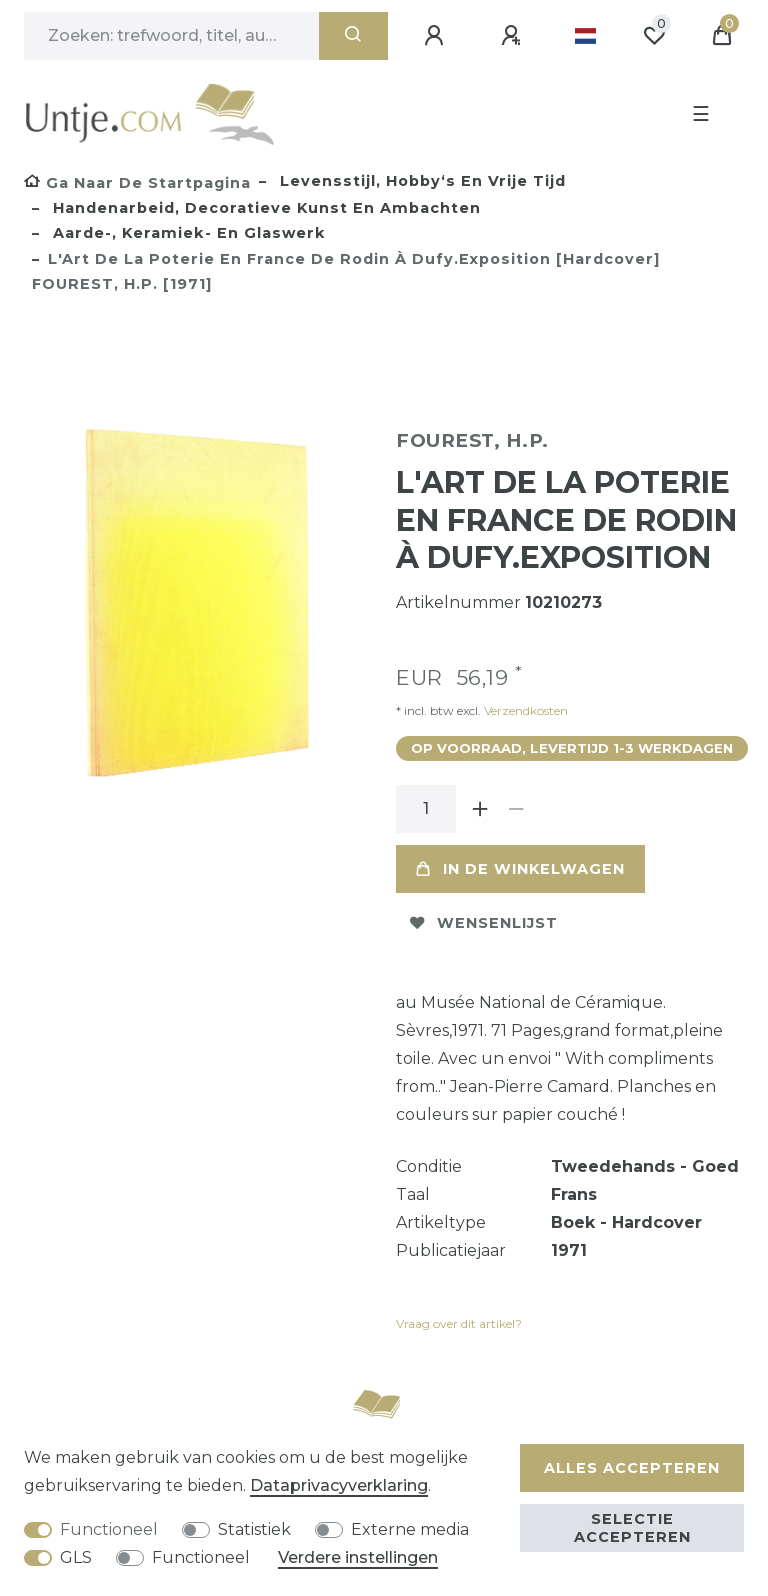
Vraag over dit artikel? (459, 1323)
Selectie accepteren (632, 1528)
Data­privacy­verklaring (339, 1485)
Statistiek (254, 1529)
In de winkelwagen (520, 869)
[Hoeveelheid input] (426, 809)
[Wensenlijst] (654, 36)
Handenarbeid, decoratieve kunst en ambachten (264, 208)
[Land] (585, 36)
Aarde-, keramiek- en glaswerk (187, 233)
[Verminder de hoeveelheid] (516, 809)
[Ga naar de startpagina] (137, 183)
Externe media (410, 1529)
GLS (76, 1557)
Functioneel (109, 1529)
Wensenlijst (484, 923)
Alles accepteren (632, 1468)
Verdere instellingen (358, 1557)
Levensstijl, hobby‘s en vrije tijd (420, 181)
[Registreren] (514, 36)
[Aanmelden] (437, 36)
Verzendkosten (524, 710)
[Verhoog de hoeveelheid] (480, 809)
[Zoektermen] (171, 36)
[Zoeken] (353, 36)
